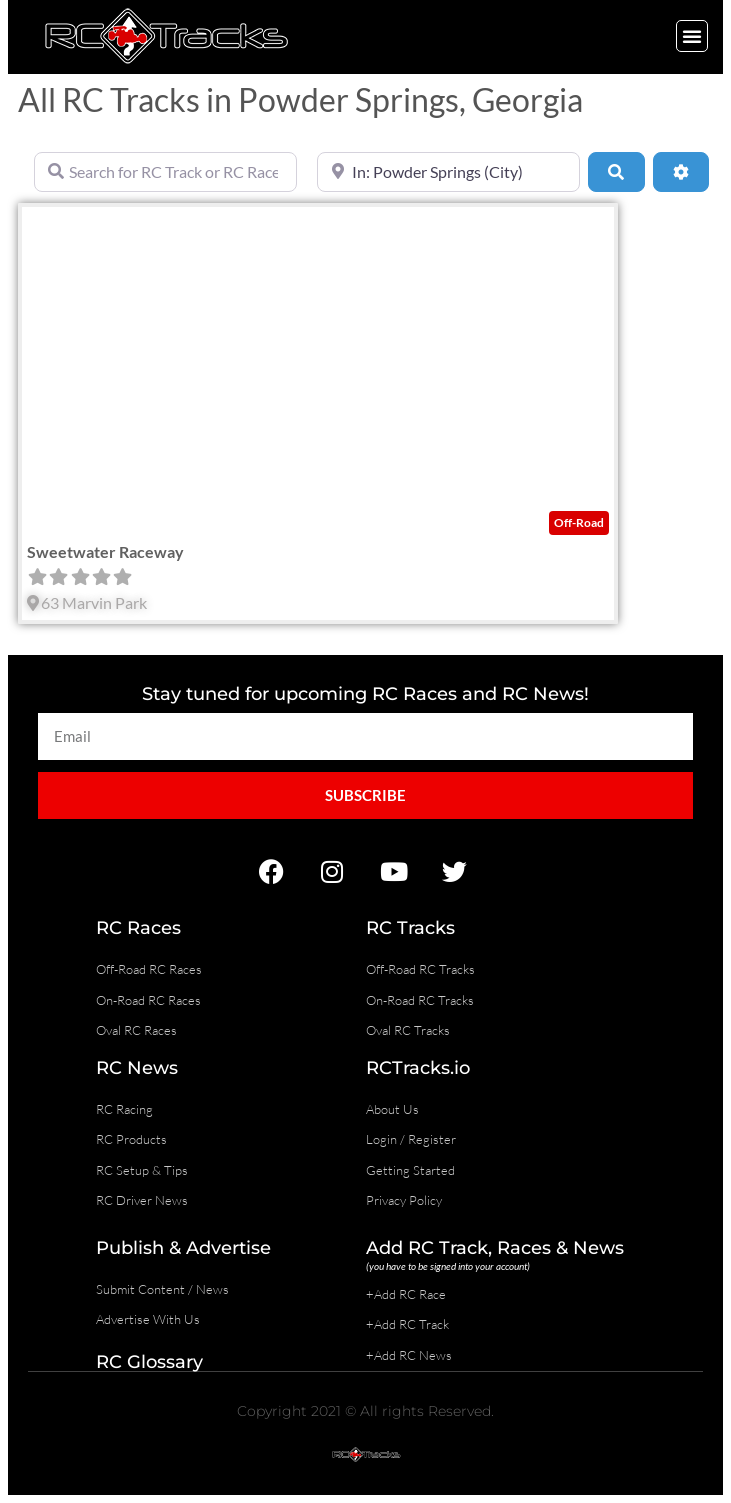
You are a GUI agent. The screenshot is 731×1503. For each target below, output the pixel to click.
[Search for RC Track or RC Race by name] (165, 172)
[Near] (448, 172)
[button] (692, 36)
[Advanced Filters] (681, 172)
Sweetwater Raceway (105, 551)
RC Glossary (149, 1362)
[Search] (616, 172)
